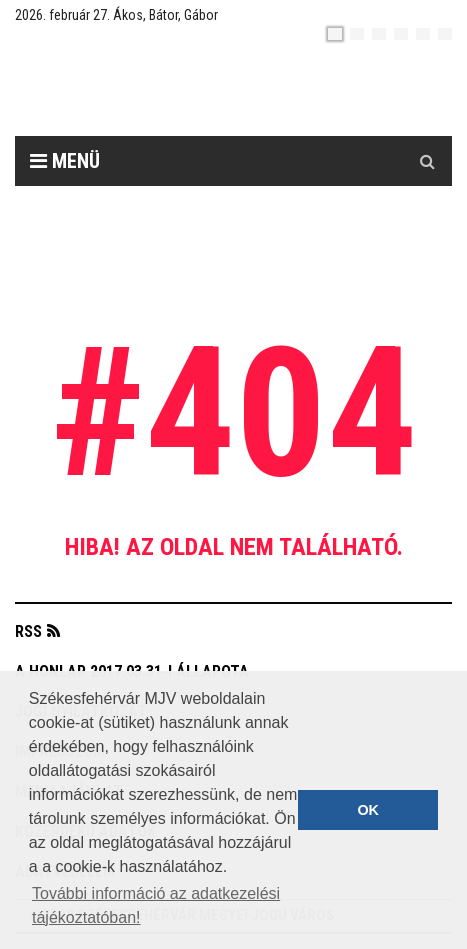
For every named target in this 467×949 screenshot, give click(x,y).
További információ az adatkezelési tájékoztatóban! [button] (156, 905)
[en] (357, 34)
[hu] (335, 34)
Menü (65, 161)
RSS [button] (28, 631)
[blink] (445, 34)
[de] (401, 34)
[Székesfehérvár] (199, 90)
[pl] (379, 34)
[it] (423, 34)
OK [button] (368, 810)
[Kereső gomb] (427, 161)
